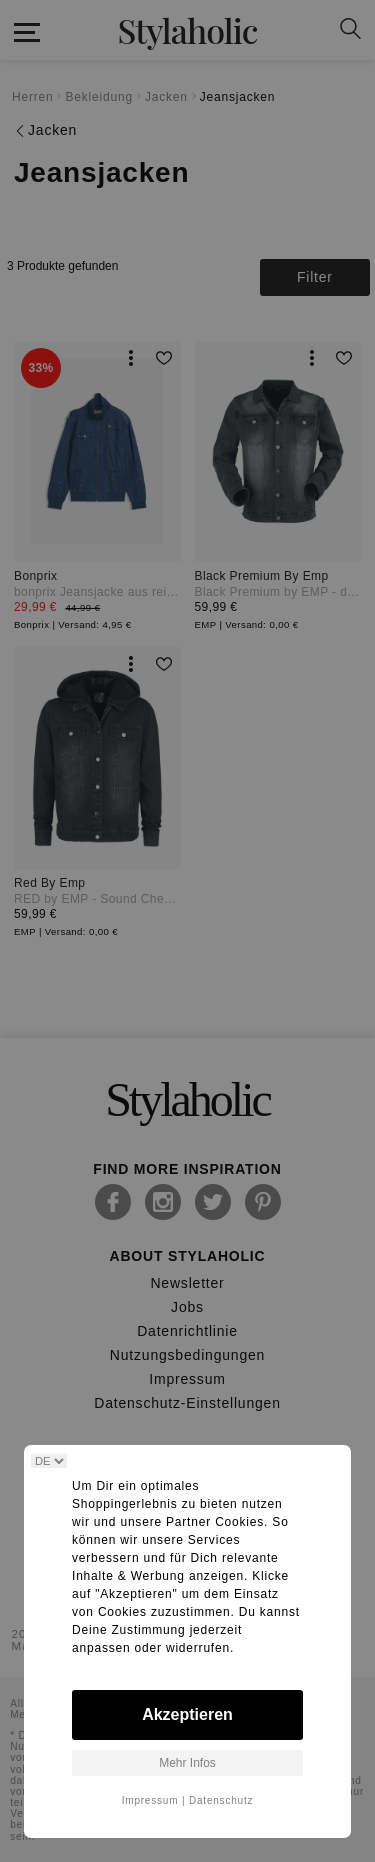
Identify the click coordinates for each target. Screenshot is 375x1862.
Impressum (150, 1800)
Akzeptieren (187, 1714)
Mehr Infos (187, 1763)
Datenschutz (221, 1800)
